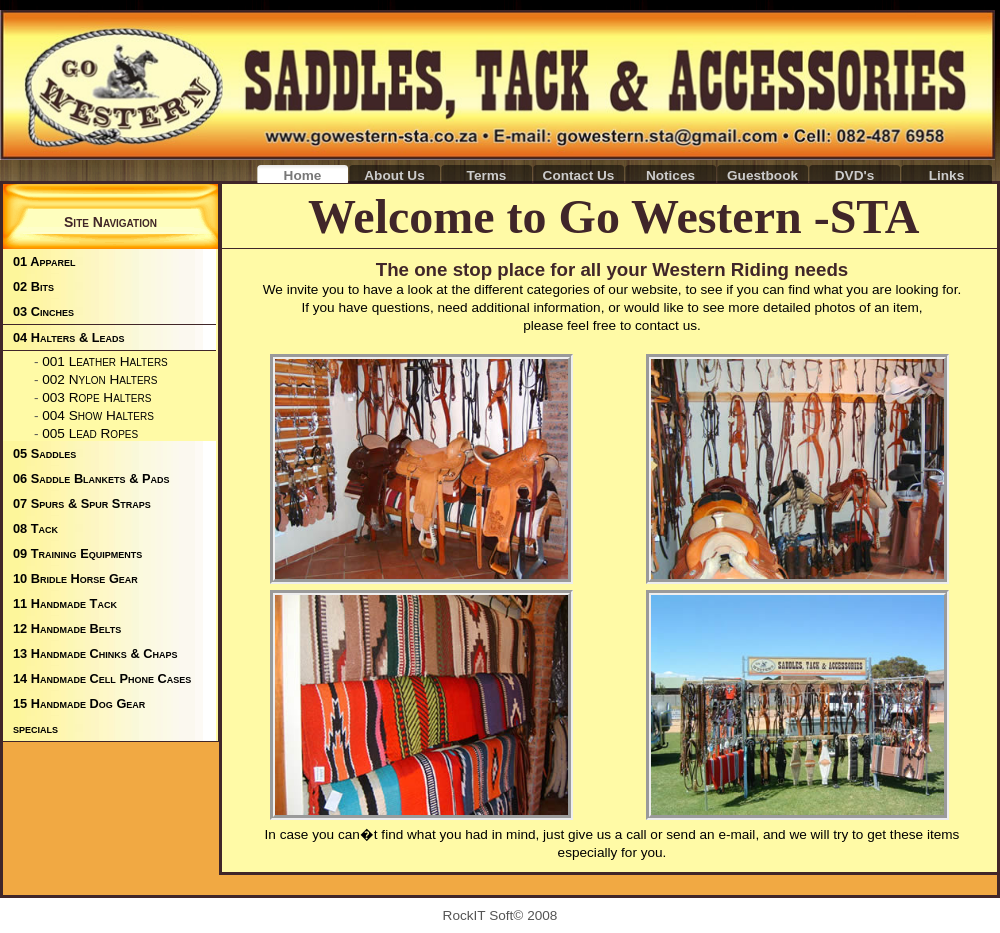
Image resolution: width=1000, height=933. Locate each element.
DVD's (855, 175)
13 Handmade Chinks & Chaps (95, 653)
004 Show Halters (98, 415)
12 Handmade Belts (67, 628)
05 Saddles (44, 453)
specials (35, 728)
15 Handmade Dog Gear (79, 703)
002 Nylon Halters (99, 379)
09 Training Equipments (77, 553)
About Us (394, 175)
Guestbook (762, 175)
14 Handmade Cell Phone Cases (102, 678)
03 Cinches (43, 311)
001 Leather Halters (105, 361)
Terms (487, 175)
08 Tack (35, 528)
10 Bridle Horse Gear (75, 578)
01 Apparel (44, 261)
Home (303, 175)
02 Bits (33, 286)
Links (947, 175)
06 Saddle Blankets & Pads (91, 478)
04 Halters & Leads (69, 337)
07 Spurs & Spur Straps (82, 503)
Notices (670, 175)
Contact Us (579, 175)
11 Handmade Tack (65, 603)
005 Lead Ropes (90, 433)
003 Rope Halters (96, 397)
